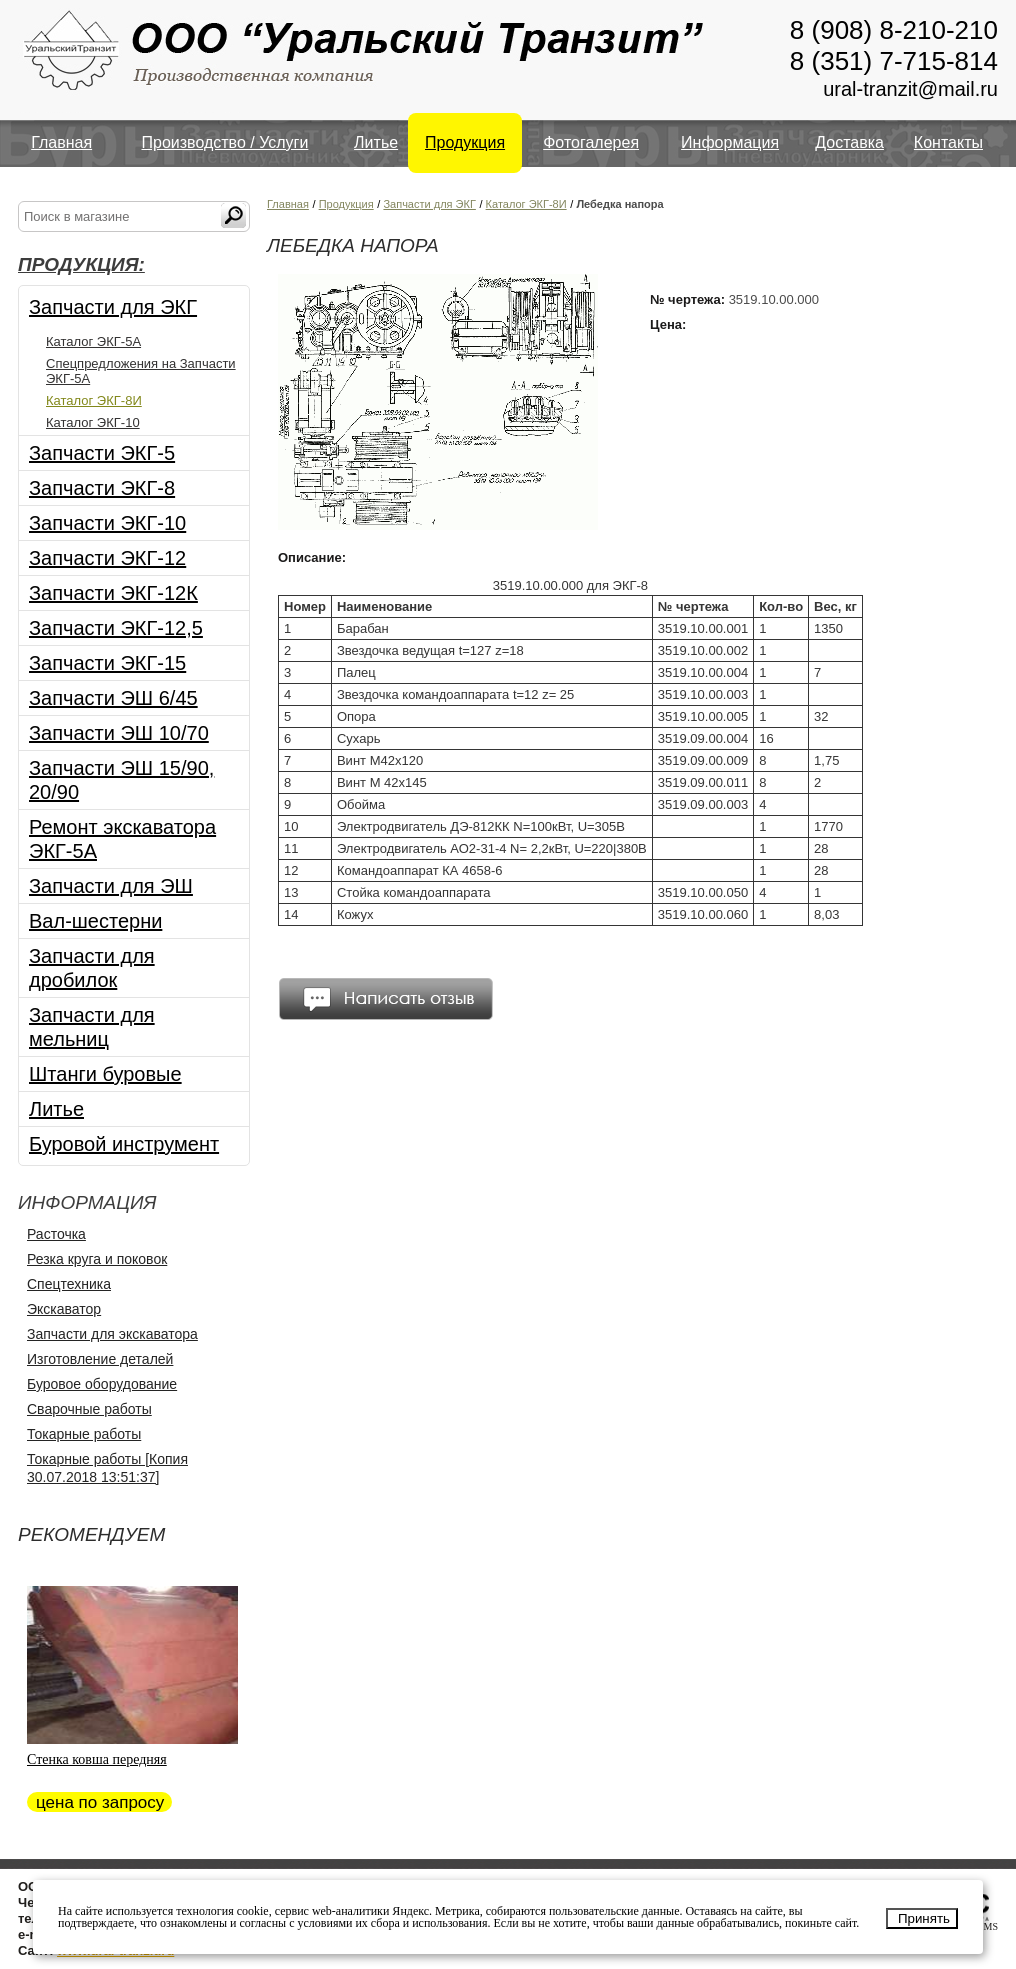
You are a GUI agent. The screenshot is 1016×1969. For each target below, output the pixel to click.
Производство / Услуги (225, 142)
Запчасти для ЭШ (111, 886)
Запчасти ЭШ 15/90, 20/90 (121, 780)
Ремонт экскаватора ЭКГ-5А (122, 839)
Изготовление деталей (100, 1359)
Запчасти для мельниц (92, 1027)
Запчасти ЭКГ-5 (102, 453)
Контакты (948, 142)
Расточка (56, 1234)
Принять (924, 1918)
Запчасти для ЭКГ (113, 307)
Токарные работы (84, 1434)
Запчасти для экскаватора (112, 1334)
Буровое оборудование (102, 1384)
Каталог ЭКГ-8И (94, 400)
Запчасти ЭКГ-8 (102, 488)
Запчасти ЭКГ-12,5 (116, 628)
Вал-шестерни (95, 921)
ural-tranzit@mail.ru (910, 89)
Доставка (849, 142)
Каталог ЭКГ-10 (93, 422)
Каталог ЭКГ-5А (93, 341)
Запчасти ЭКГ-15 (107, 663)
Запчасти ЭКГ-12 (107, 558)
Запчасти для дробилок (92, 968)
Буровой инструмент (124, 1144)
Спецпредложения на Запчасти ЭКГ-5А (141, 371)
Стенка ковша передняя (97, 1759)
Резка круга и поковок (97, 1259)
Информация (730, 142)
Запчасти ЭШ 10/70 (119, 733)
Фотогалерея (591, 142)
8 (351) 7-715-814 (894, 61)
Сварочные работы (89, 1409)
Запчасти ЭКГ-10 (107, 523)
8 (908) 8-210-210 (894, 30)
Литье (376, 142)
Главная (61, 142)
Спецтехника (69, 1284)
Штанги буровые (105, 1074)
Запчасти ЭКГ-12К (113, 593)
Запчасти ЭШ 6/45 (113, 698)
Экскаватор (64, 1309)
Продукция (465, 142)
